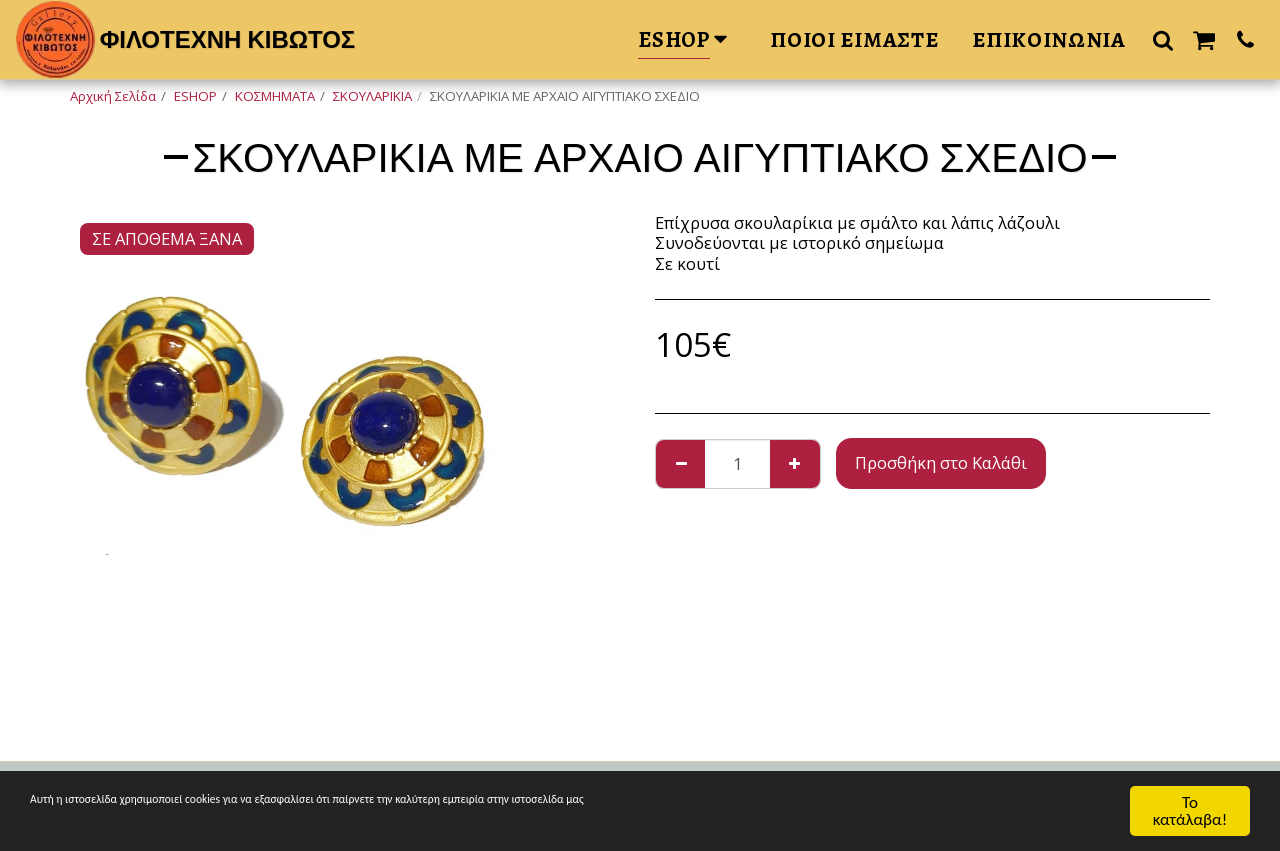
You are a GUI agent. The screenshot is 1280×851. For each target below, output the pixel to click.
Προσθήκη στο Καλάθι (941, 462)
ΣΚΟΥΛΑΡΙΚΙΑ (372, 96)
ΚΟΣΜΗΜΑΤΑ (275, 96)
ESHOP (195, 96)
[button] (1163, 39)
